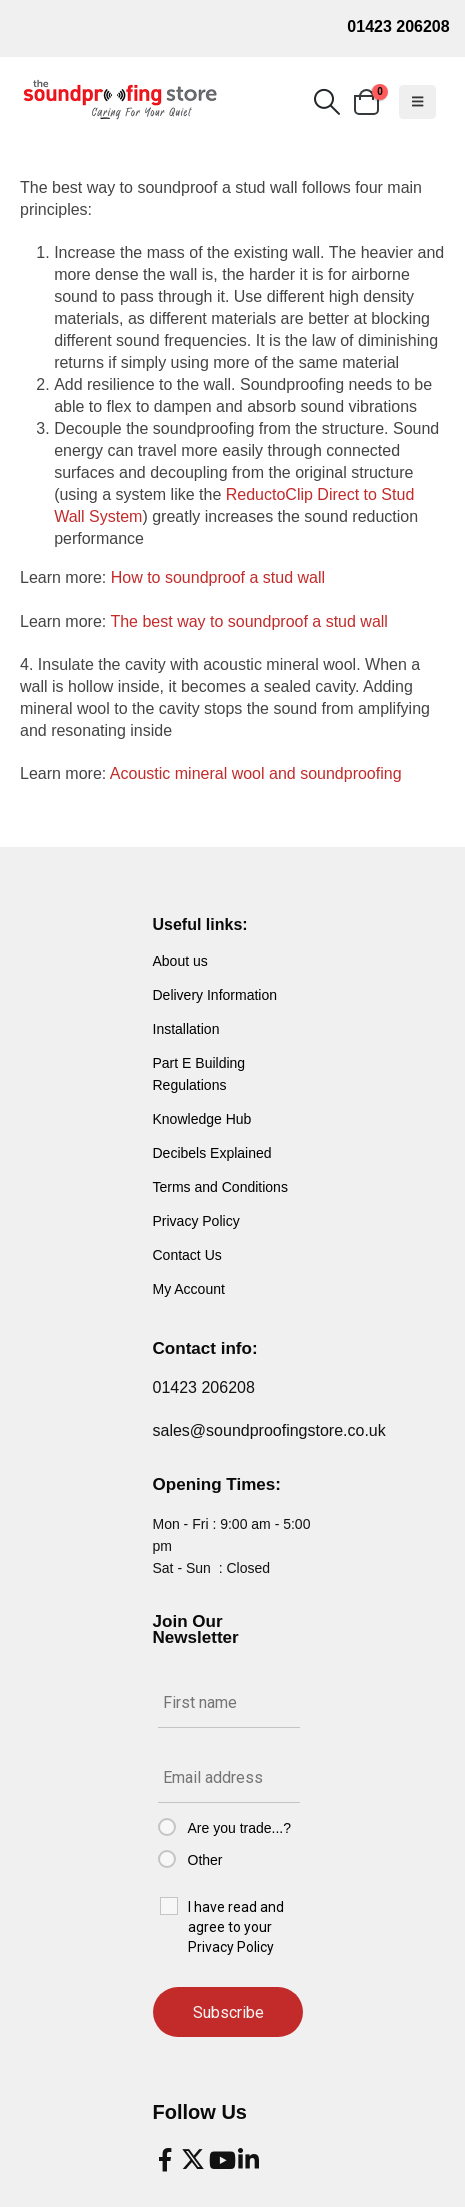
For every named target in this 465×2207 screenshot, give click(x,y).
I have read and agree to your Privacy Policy (236, 1927)
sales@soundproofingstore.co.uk (269, 1430)
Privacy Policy (196, 1221)
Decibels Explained (212, 1153)
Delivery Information (215, 995)
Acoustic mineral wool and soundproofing (256, 773)
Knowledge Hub (202, 1119)
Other (205, 1860)
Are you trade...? (240, 1828)
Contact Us (187, 1255)
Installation (186, 1029)
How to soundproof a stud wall (218, 577)
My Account (189, 1289)
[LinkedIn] (249, 2160)
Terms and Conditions (220, 1187)
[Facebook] (165, 2160)
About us (180, 961)
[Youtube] (221, 2160)
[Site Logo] (120, 100)
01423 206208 (398, 26)
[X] (193, 2160)
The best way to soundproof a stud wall (249, 621)
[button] (326, 102)
